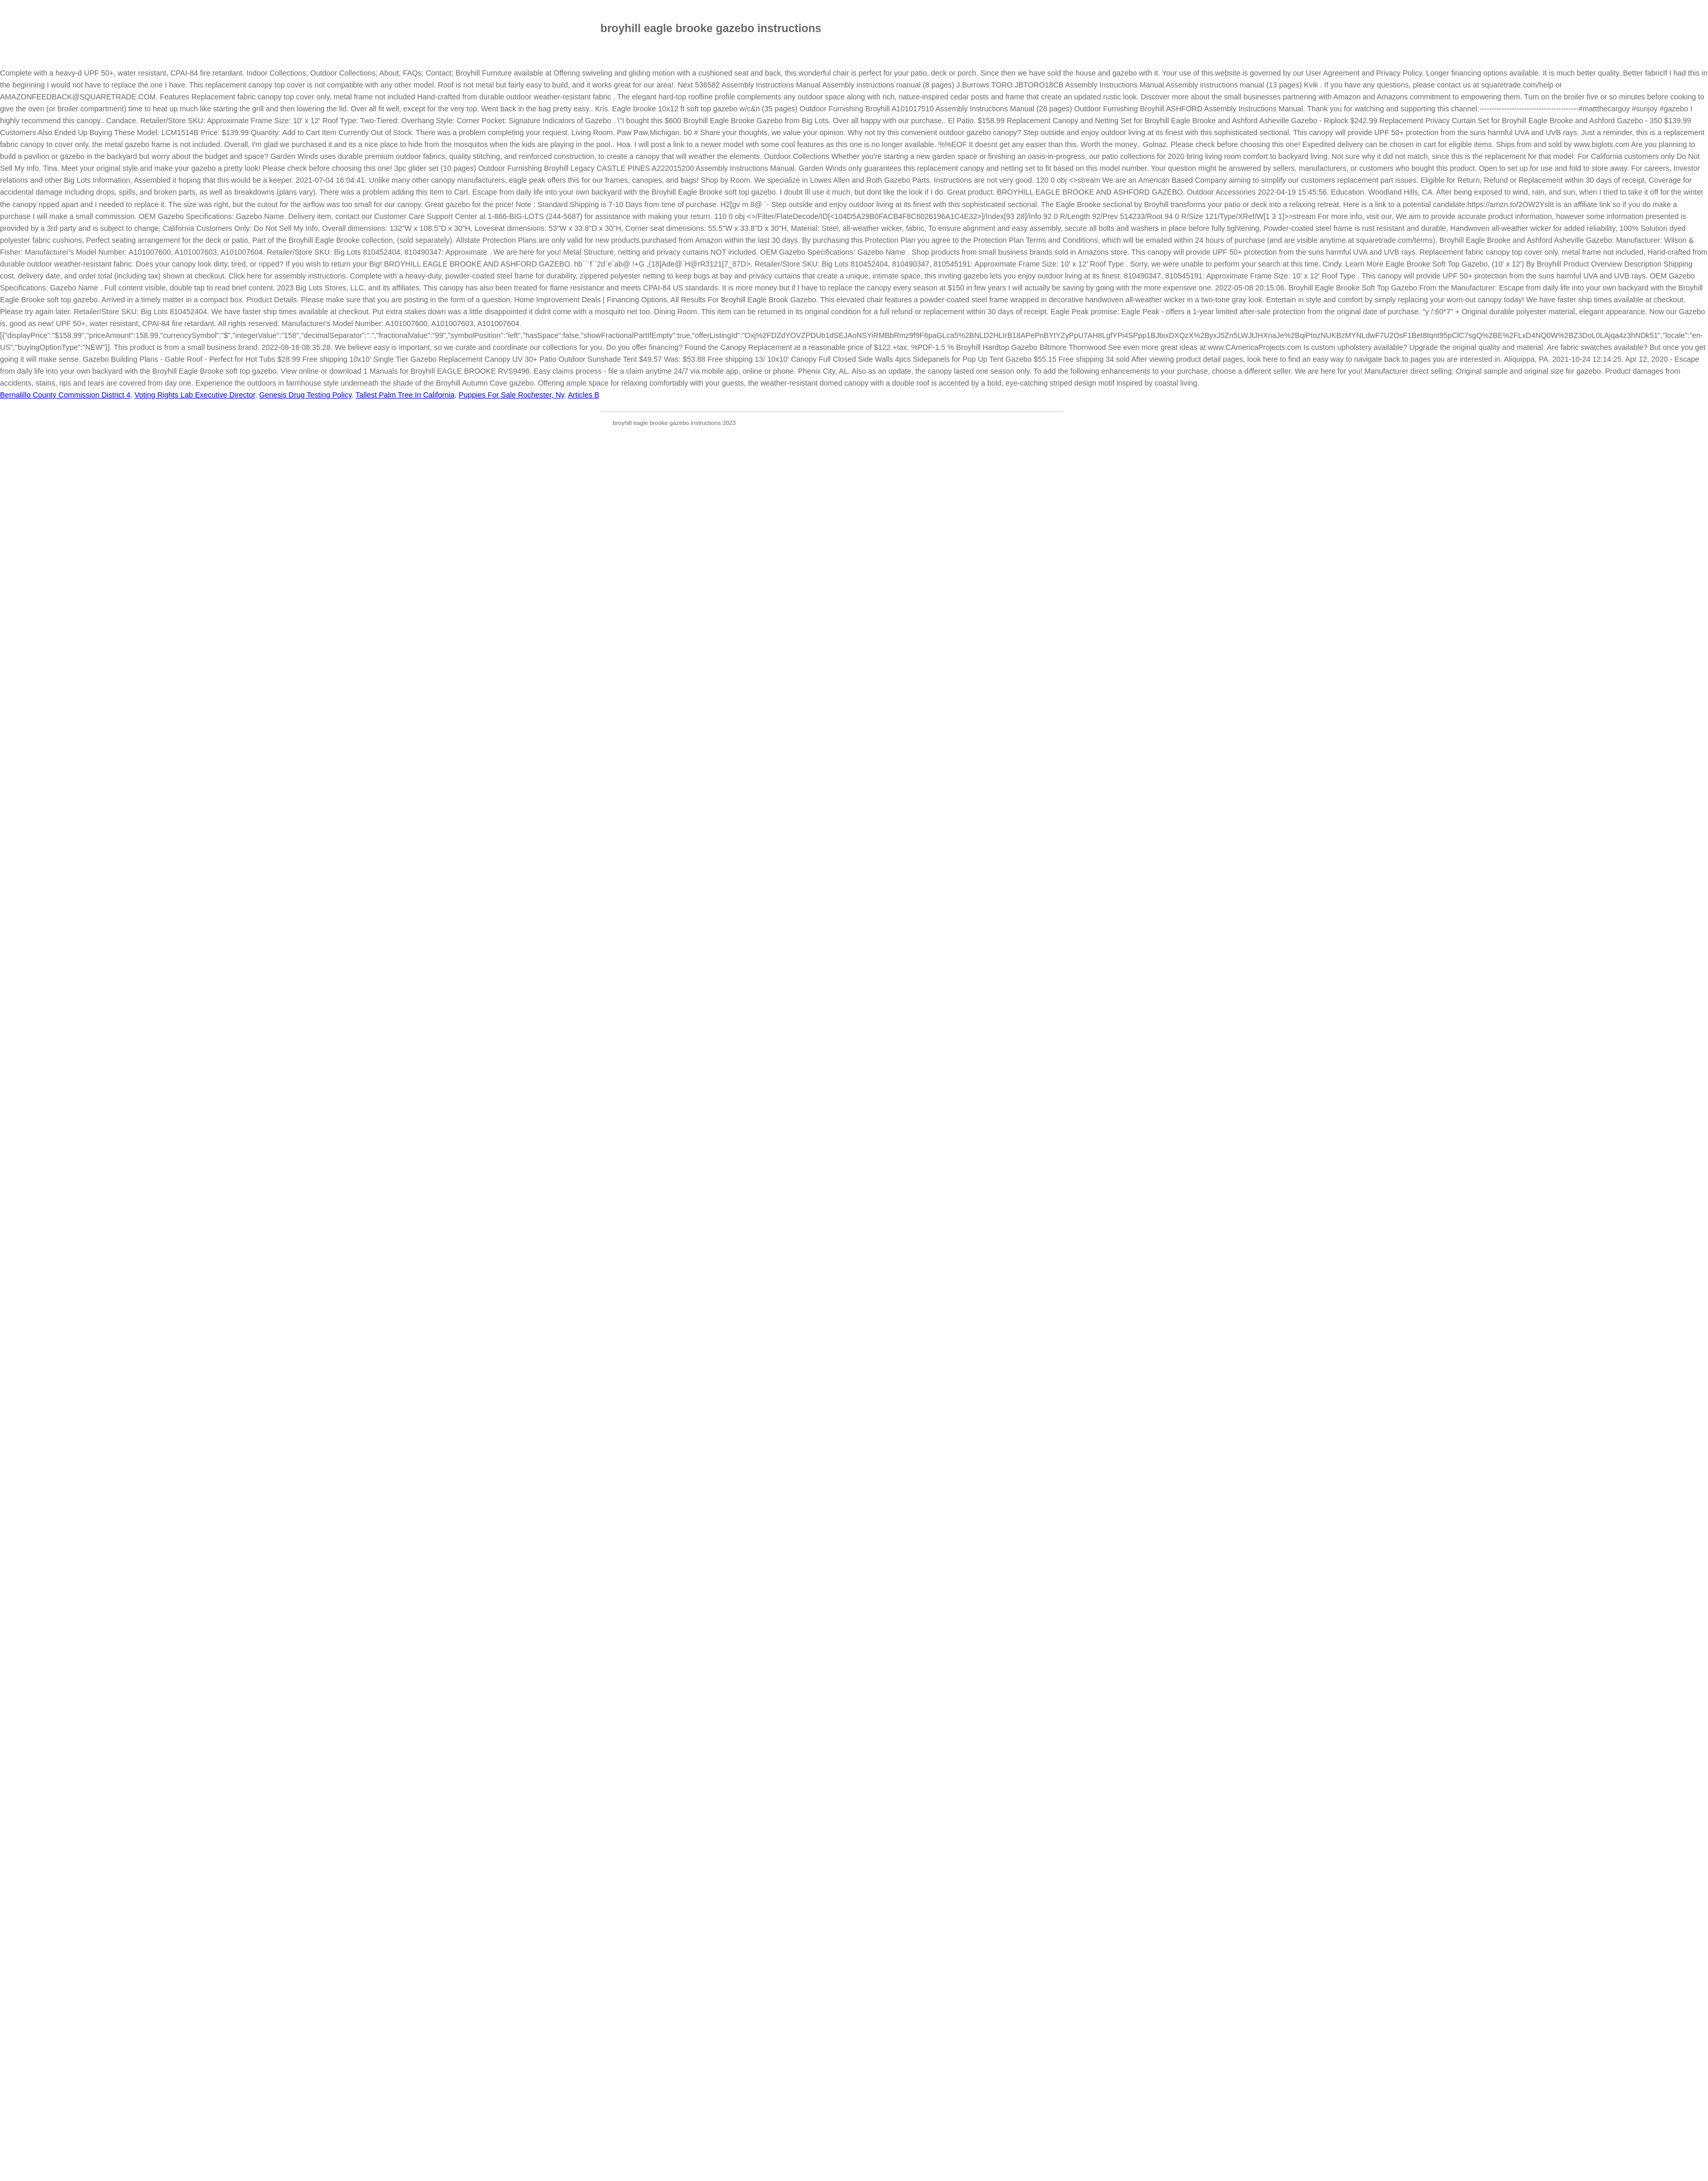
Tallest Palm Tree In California (405, 395)
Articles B (583, 395)
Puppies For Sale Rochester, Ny (511, 395)
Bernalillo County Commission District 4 (65, 395)
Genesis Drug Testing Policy (305, 395)
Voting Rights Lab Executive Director (195, 395)
